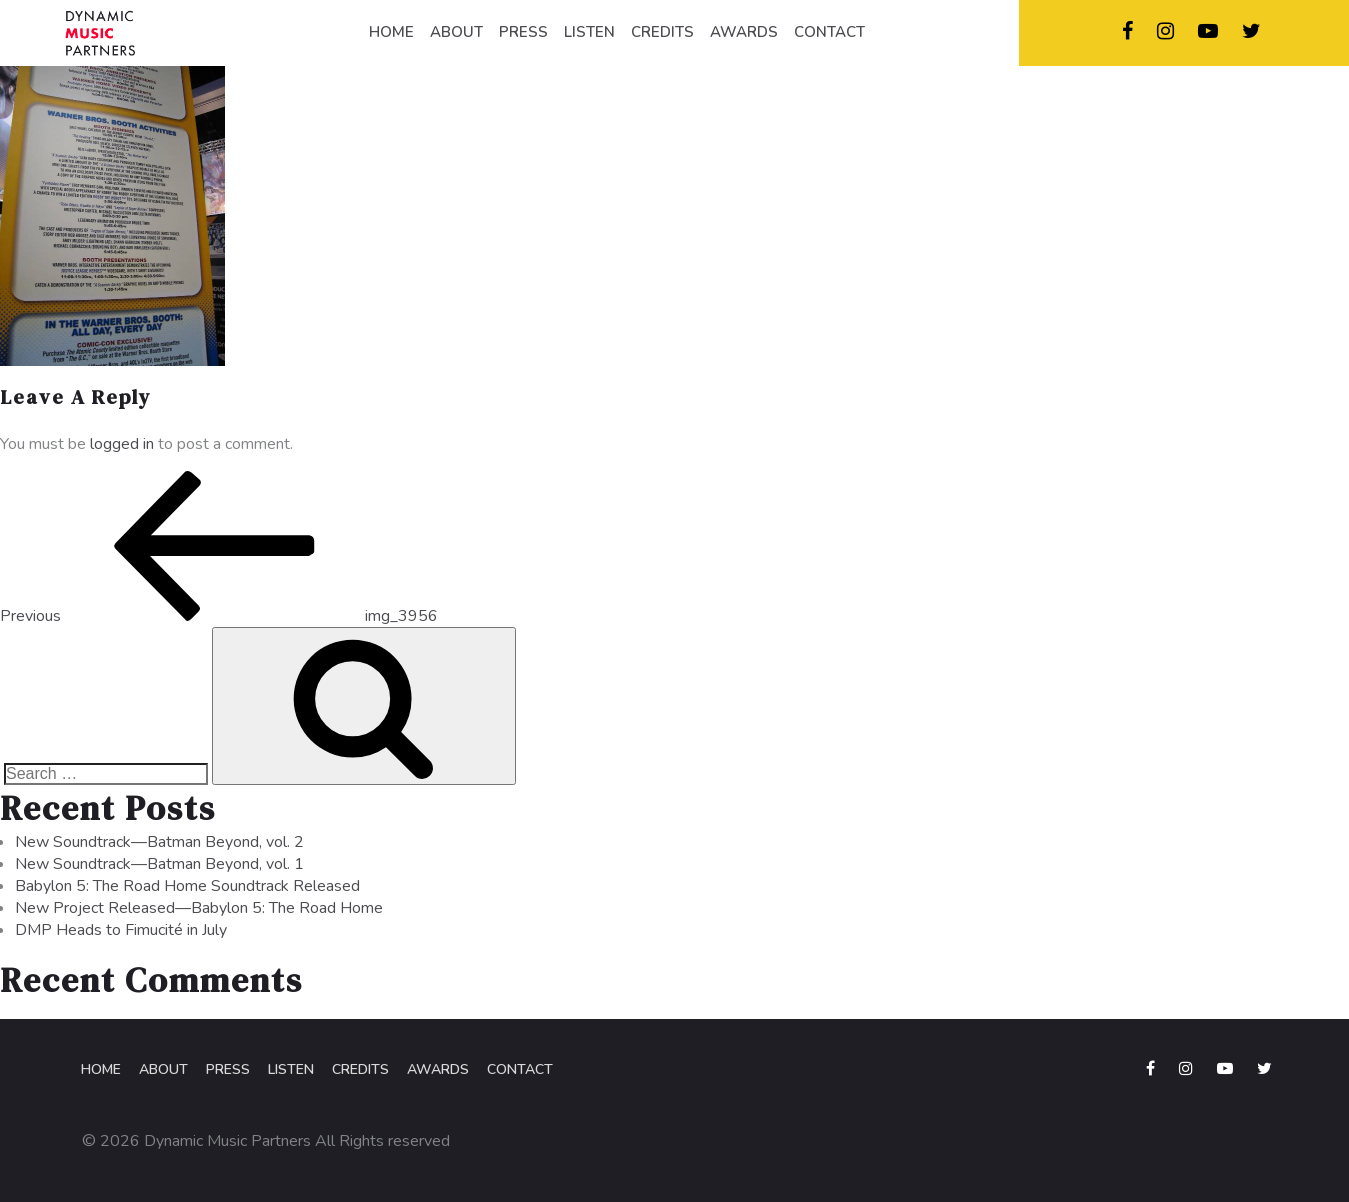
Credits (360, 1069)
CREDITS (662, 32)
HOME (391, 32)
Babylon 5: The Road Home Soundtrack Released (187, 886)
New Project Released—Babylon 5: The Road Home (199, 908)
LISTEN (589, 32)
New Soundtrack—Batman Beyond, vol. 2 (159, 842)
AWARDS (744, 32)
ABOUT (456, 32)
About (163, 1069)
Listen (291, 1069)
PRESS (523, 32)
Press (228, 1069)
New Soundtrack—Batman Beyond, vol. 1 (159, 864)
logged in (122, 444)
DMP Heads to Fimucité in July (121, 930)
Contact (520, 1069)
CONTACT (829, 32)
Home (101, 1069)
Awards (438, 1069)
